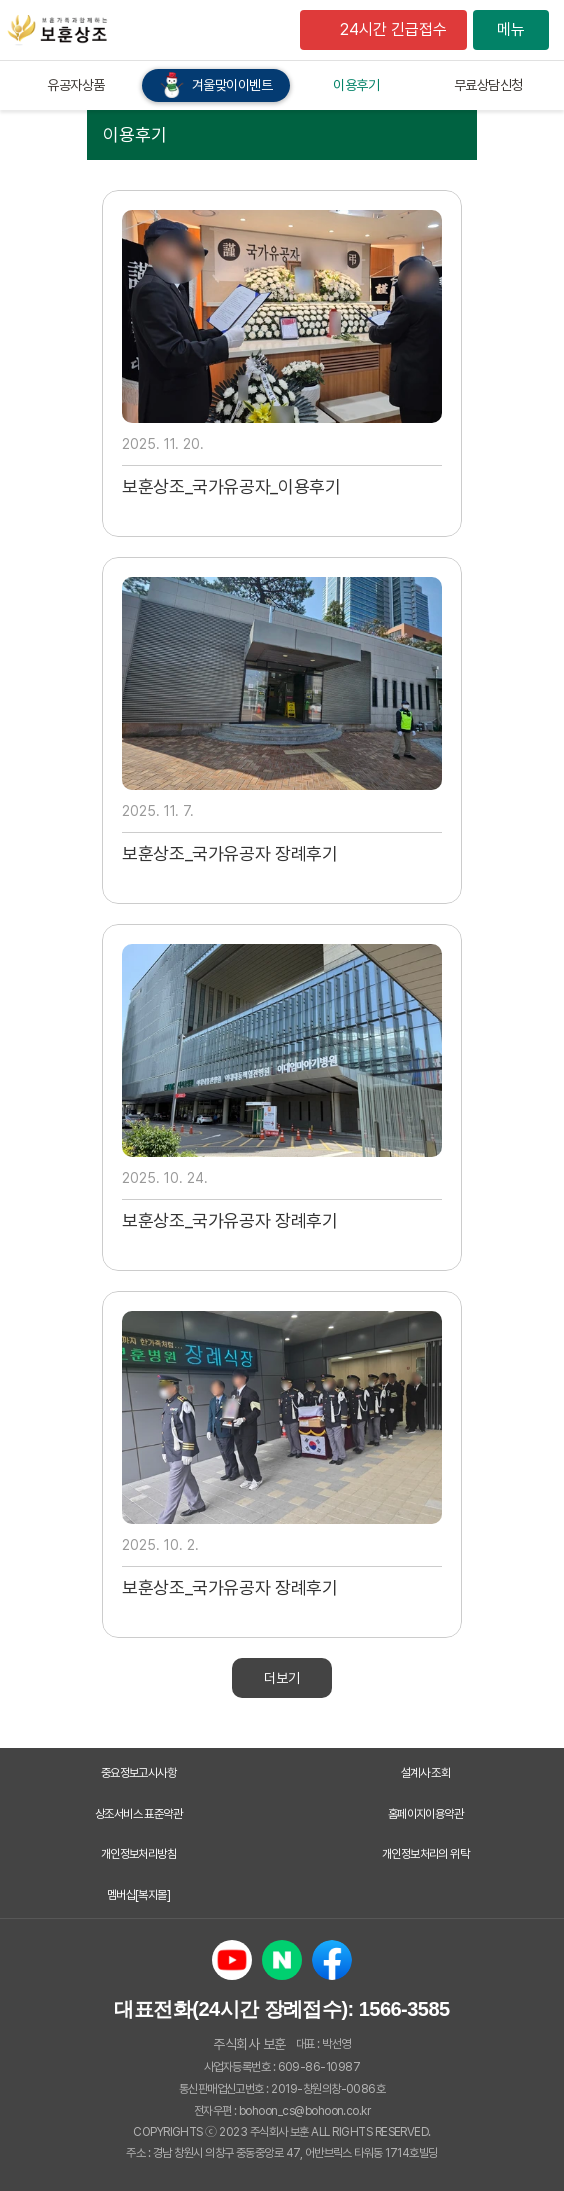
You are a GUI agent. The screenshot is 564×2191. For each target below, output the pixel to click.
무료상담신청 (488, 85)
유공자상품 (76, 85)
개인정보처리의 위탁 (426, 1854)
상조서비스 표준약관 (139, 1814)
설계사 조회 (426, 1773)
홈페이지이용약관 (426, 1814)
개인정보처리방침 (139, 1854)
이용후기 (356, 85)
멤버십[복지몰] (139, 1895)
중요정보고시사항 (139, 1773)
